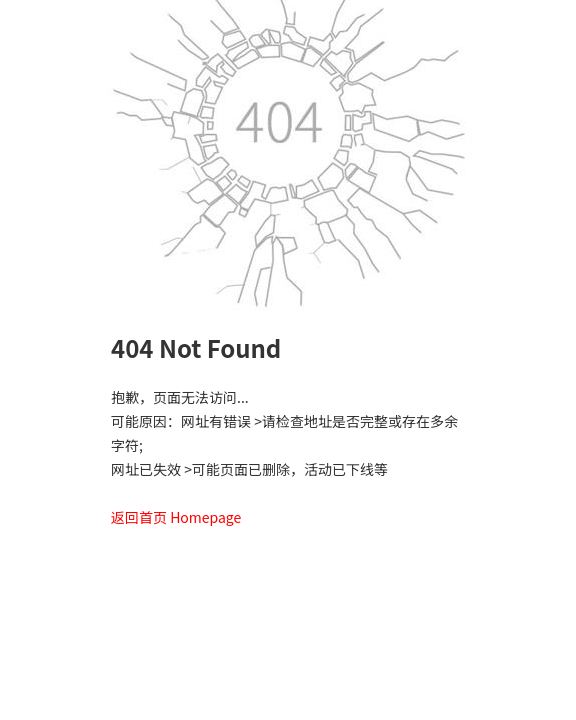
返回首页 (139, 517)
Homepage (205, 517)
